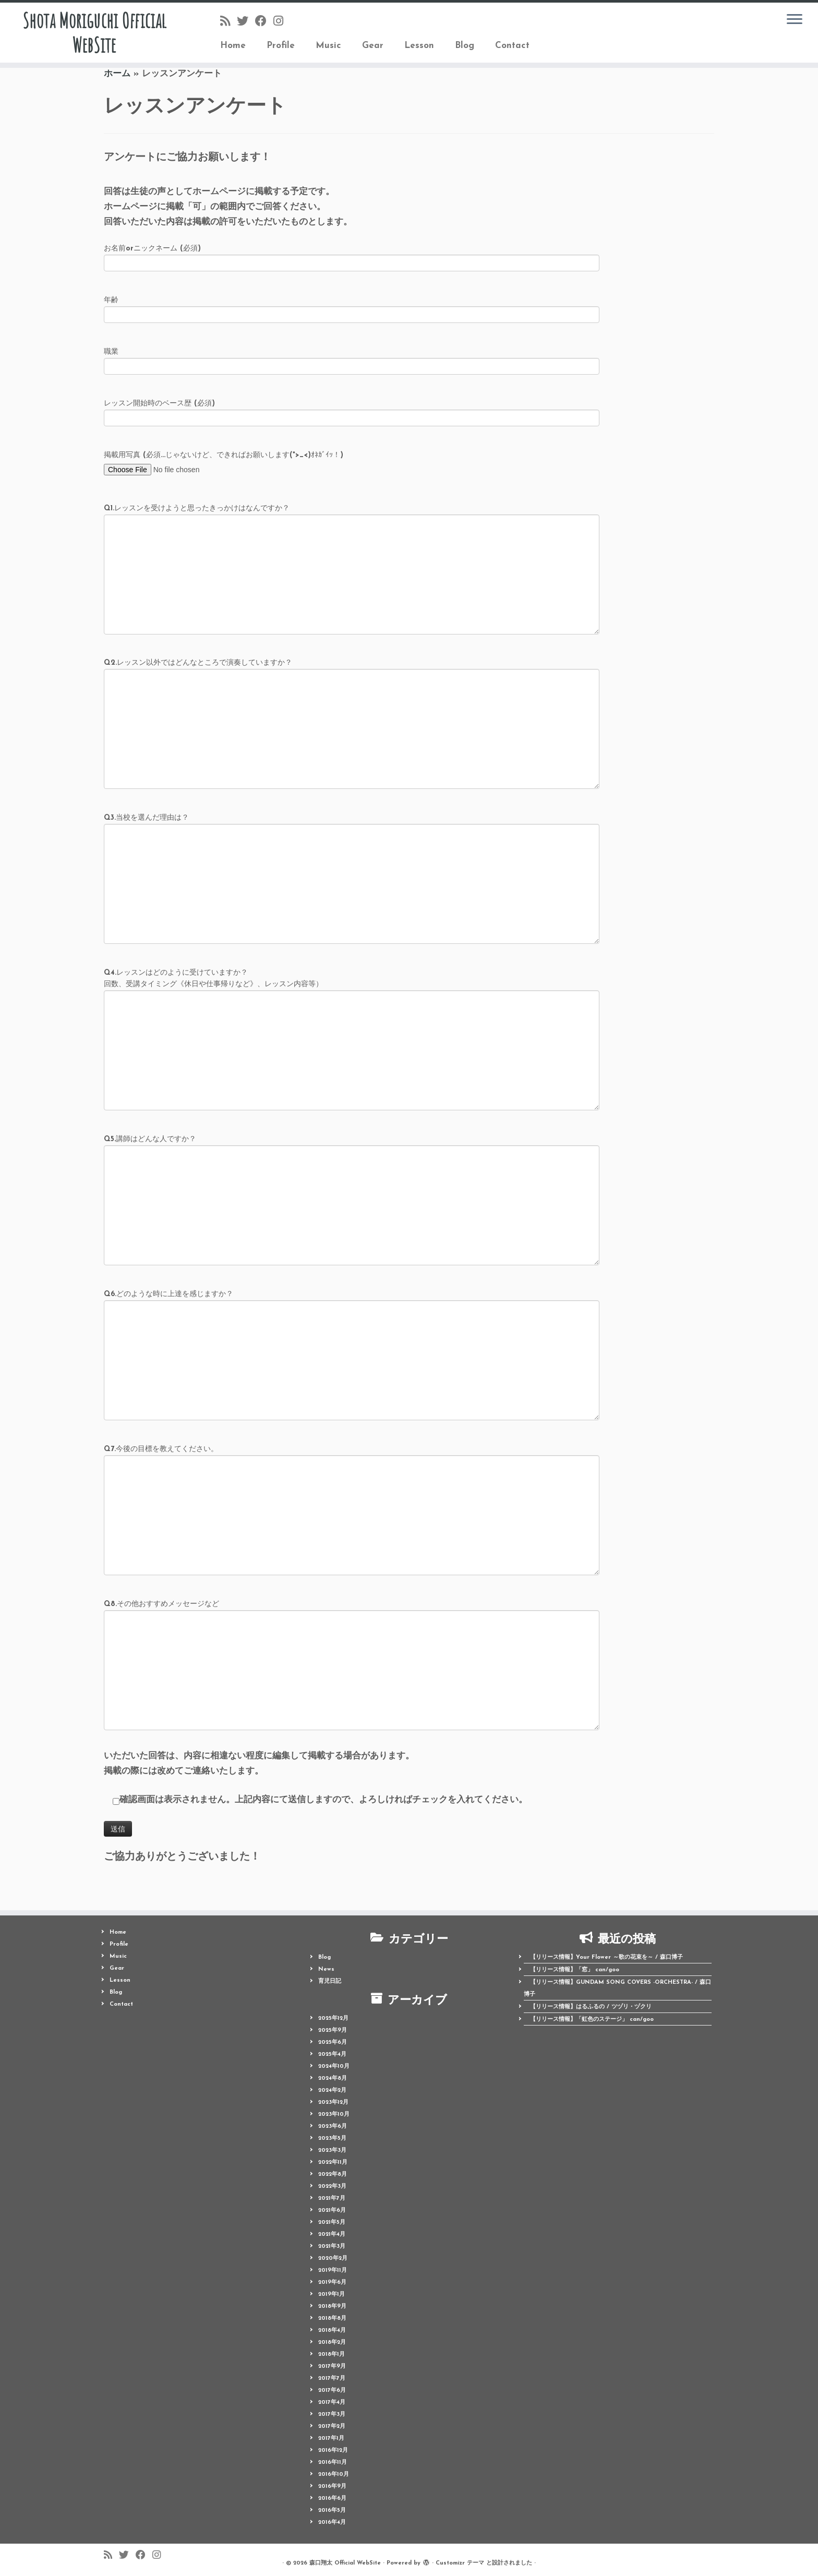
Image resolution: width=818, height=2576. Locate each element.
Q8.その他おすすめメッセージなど (351, 1638)
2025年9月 (332, 2030)
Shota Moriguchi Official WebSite (94, 33)
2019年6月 (332, 2282)
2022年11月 (332, 2162)
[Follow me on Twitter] (246, 22)
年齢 (351, 308)
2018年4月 (332, 2330)
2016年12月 (333, 2450)
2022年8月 (332, 2174)
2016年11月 (332, 2462)
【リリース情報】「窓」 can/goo (574, 1970)
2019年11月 (332, 2270)
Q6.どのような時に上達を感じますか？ (351, 1328)
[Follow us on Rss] (228, 22)
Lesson (419, 45)
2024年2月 (332, 2090)
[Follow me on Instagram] (281, 22)
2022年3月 (332, 2186)
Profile (281, 45)
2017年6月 (332, 2390)
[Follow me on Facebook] (264, 22)
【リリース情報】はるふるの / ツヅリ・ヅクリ (591, 2007)
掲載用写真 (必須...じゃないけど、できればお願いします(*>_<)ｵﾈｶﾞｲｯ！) (223, 462)
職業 (351, 360)
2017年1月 (331, 2438)
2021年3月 (331, 2246)
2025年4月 (332, 2054)
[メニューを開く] (794, 20)
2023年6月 (332, 2126)
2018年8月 (332, 2318)
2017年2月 (331, 2426)
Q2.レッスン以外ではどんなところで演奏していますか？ (351, 697)
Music (328, 45)
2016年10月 (333, 2474)
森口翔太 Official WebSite (345, 2563)
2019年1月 (331, 2294)
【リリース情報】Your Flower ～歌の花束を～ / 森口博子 (606, 1957)
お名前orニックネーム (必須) (351, 257)
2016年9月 (332, 2486)
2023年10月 (334, 2114)
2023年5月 (332, 2138)
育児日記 (329, 1981)
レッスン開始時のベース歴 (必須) (351, 412)
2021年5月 (331, 2222)
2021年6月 (332, 2210)
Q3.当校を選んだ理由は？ (351, 852)
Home (233, 45)
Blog (464, 45)
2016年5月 (332, 2510)
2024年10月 (334, 2066)
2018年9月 (332, 2306)
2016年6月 (332, 2498)
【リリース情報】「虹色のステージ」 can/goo (592, 2019)
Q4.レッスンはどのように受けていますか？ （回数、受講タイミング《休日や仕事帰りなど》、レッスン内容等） (351, 1013)
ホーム (117, 73)
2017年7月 (331, 2378)
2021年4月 (331, 2234)
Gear (372, 45)
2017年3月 (331, 2414)
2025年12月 (333, 2018)
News (326, 1969)
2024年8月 (332, 2078)
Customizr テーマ (460, 2563)
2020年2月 (332, 2258)
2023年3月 (332, 2150)
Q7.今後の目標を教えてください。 (351, 1483)
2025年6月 (332, 2042)
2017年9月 (332, 2366)
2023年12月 (333, 2102)
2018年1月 (331, 2354)
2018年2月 (332, 2342)
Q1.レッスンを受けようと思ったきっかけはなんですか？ (351, 543)
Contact (512, 45)
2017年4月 (331, 2402)
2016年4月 (332, 2522)
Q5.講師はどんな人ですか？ (351, 1173)
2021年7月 (331, 2198)
